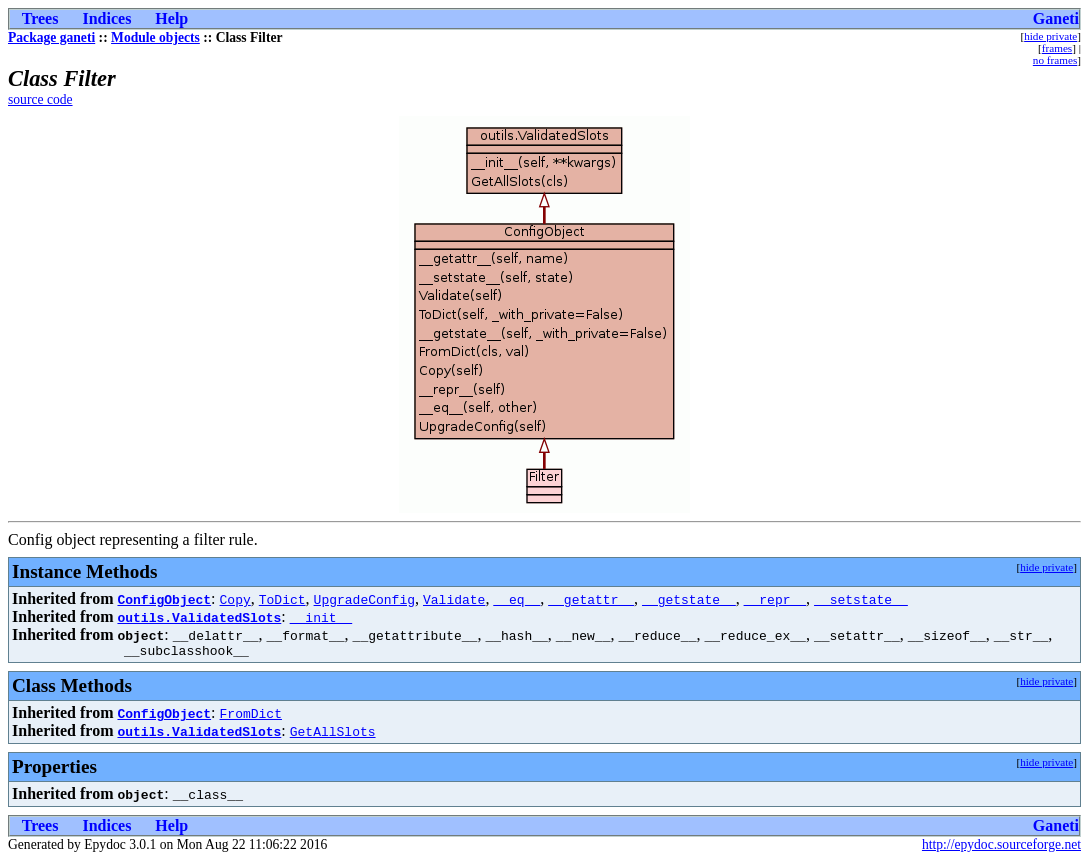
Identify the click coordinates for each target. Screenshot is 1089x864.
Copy (235, 599)
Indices (106, 18)
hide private (1050, 36)
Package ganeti (51, 37)
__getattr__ (591, 599)
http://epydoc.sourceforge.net (1001, 847)
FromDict (251, 716)
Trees (40, 18)
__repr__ (775, 599)
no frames (1055, 60)
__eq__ (516, 599)
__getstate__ (689, 599)
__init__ (321, 617)
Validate (454, 599)
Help (171, 18)
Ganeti (1056, 18)
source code (40, 99)
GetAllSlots (333, 734)
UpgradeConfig (364, 599)
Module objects (155, 37)
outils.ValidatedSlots (199, 617)
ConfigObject (164, 599)
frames (1057, 48)
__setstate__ (861, 599)
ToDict (282, 599)
